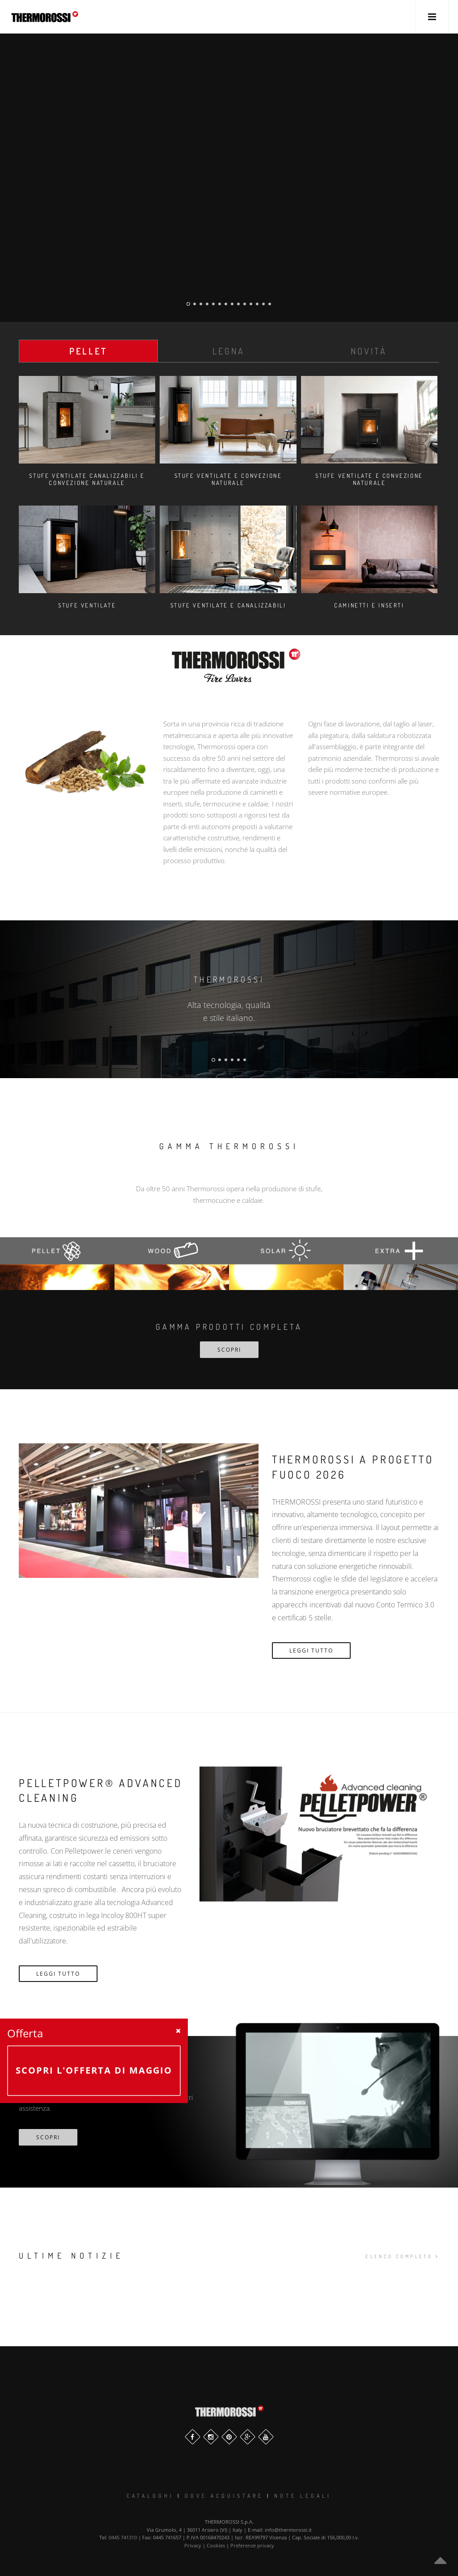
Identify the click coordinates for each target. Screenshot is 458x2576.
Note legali (302, 2495)
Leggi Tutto (311, 1650)
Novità (369, 351)
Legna (228, 351)
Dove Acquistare (224, 2495)
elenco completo (402, 2256)
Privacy (192, 2545)
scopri (48, 2137)
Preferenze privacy (252, 2545)
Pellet (88, 351)
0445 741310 (123, 2537)
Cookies (216, 2545)
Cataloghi (150, 2495)
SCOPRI (229, 1349)
